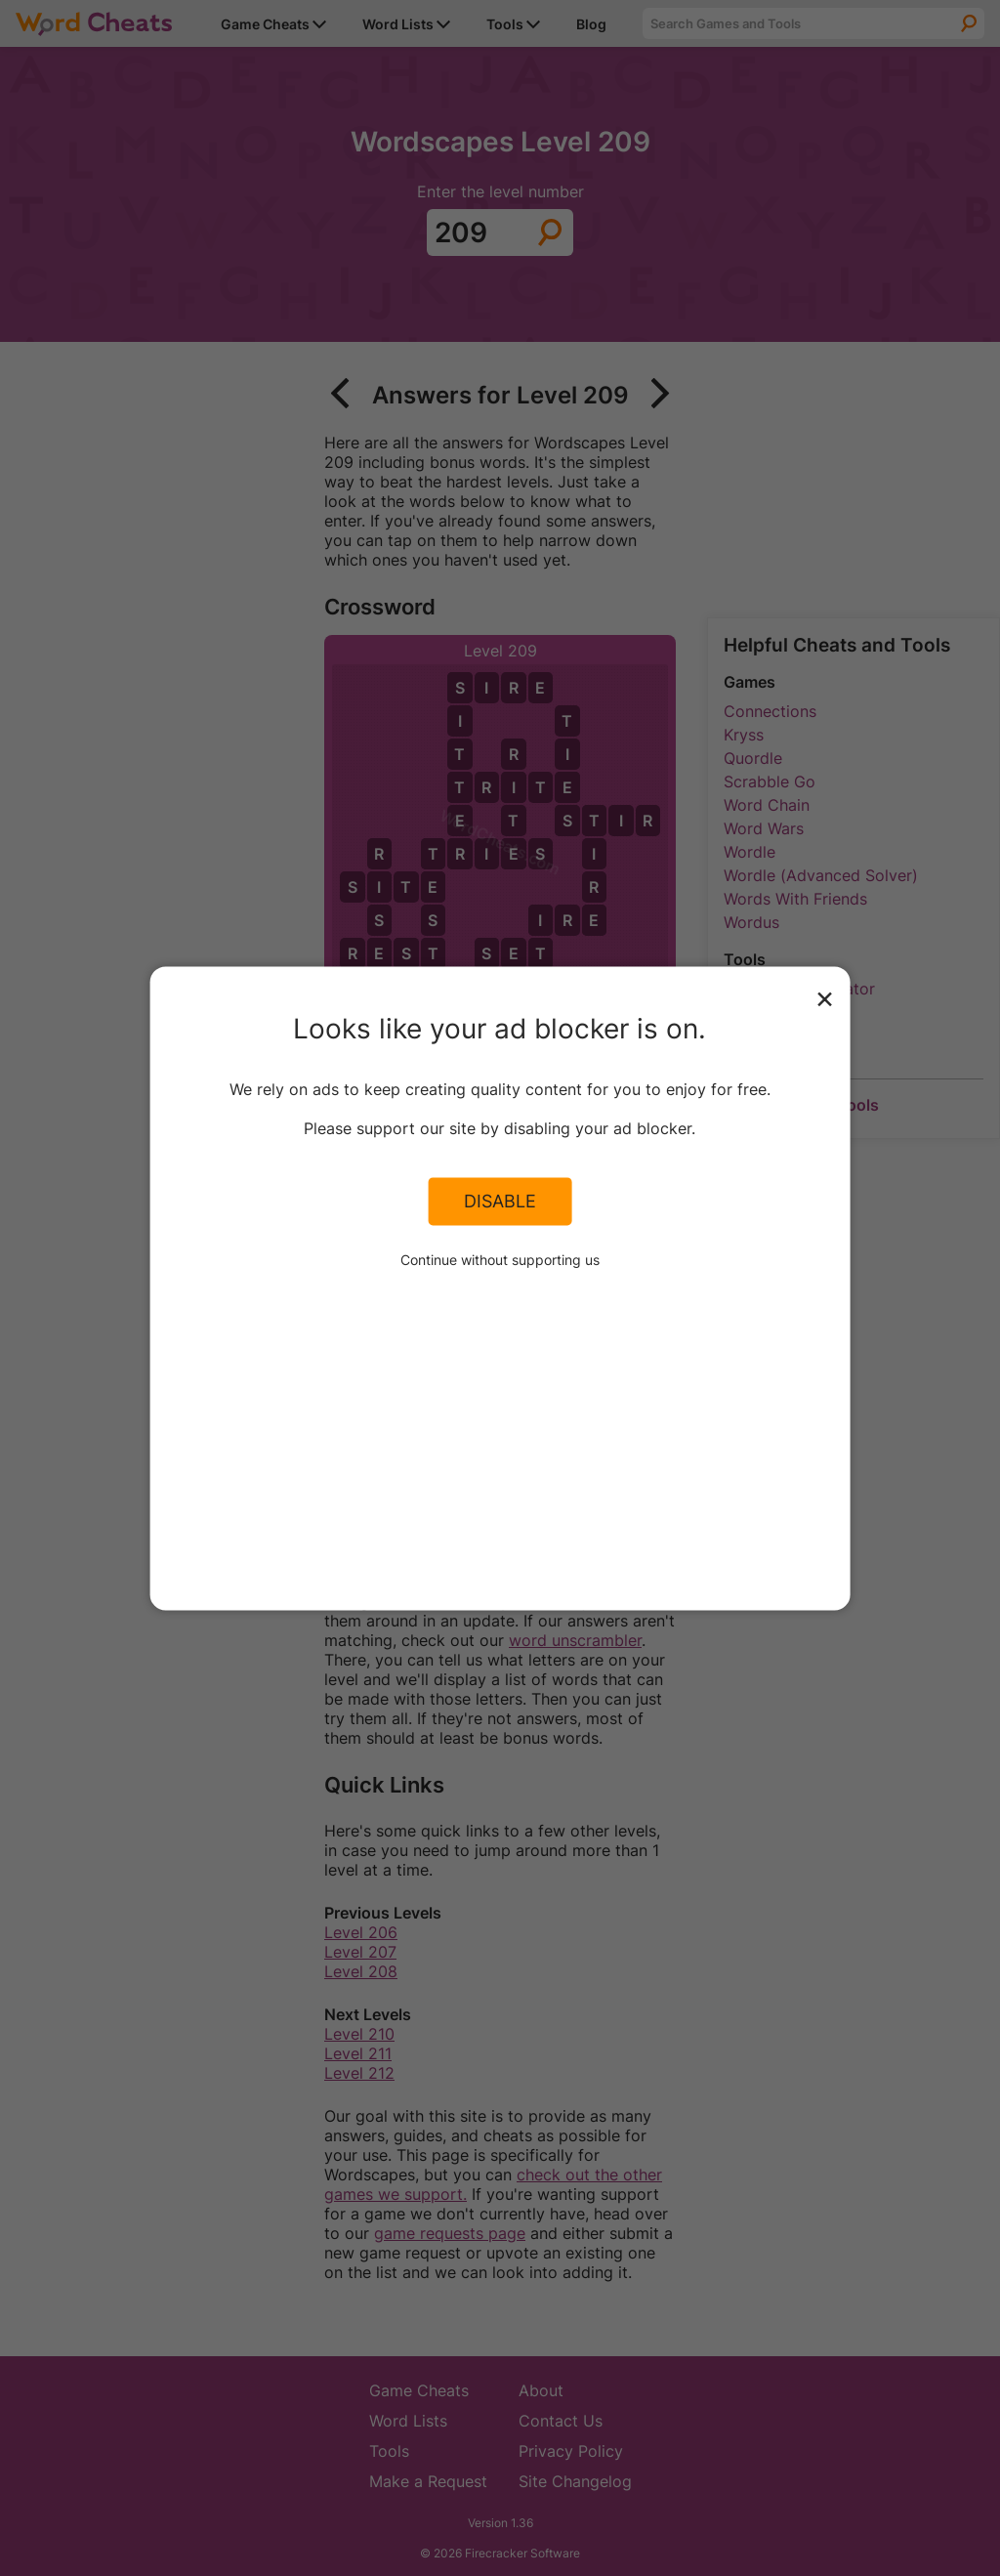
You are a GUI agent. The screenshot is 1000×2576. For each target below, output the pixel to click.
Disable (500, 1201)
